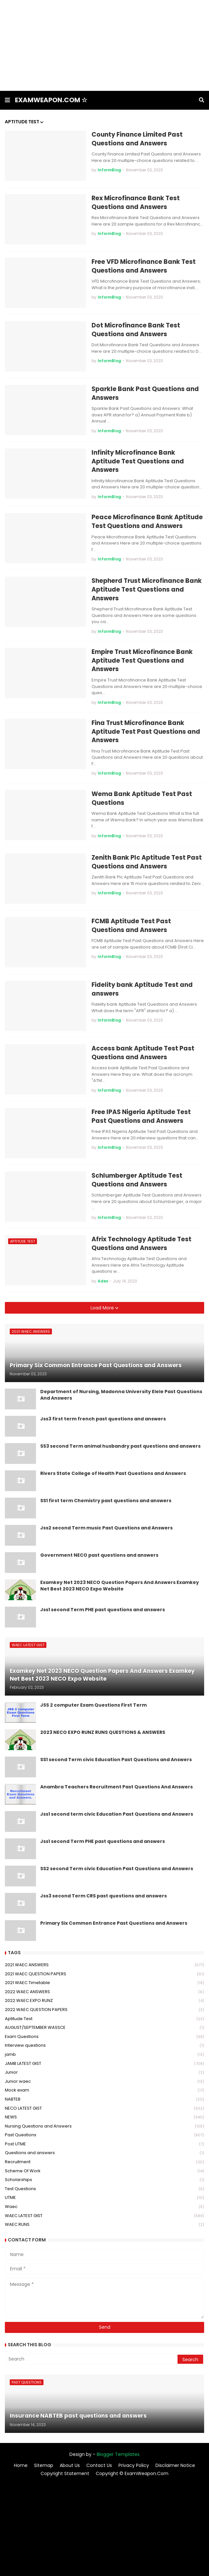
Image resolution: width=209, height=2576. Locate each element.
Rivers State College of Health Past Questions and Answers (113, 1473)
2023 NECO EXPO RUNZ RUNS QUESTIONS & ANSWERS (102, 1732)
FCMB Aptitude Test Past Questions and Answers (131, 925)
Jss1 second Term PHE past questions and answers (102, 1610)
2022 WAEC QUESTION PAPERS (104, 2009)
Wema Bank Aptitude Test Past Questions (142, 798)
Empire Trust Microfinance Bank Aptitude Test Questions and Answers (142, 660)
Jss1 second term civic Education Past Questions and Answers (116, 1814)
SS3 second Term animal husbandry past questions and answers (120, 1446)
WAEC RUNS (104, 2224)
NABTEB (104, 2099)
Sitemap (43, 2465)
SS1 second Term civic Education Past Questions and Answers (116, 1760)
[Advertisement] (104, 45)
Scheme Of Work (104, 2171)
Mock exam (104, 2090)
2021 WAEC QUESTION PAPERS (104, 1974)
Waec (104, 2206)
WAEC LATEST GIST (104, 2216)
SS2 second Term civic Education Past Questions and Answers (116, 1869)
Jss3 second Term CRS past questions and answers (103, 1896)
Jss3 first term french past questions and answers (103, 1419)
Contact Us (99, 2465)
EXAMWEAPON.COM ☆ (51, 99)
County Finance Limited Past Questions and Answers (137, 139)
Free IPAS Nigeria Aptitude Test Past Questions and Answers (141, 1116)
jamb (104, 2054)
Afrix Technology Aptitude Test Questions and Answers (141, 1243)
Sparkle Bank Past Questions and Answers (145, 393)
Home (21, 2465)
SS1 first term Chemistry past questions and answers (105, 1501)
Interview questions (104, 2045)
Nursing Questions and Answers (104, 2126)
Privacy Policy (133, 2465)
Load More (103, 1308)
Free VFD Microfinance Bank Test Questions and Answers (144, 266)
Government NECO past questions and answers (99, 1555)
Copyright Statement (65, 2474)
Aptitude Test (104, 2019)
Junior (104, 2072)
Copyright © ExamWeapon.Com (132, 2474)
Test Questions (104, 2189)
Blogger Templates (118, 2454)
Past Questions (104, 2135)
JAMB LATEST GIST (104, 2063)
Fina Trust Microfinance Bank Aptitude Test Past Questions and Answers (146, 731)
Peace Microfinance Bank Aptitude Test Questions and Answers (147, 521)
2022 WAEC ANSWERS (104, 1992)
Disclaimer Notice (175, 2465)
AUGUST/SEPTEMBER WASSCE (104, 2027)
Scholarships (104, 2180)
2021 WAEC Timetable (104, 1983)
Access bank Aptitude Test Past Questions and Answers (143, 1052)
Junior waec (104, 2081)
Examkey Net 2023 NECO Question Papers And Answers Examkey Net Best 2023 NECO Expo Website (119, 1585)
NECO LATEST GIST (104, 2108)
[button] (7, 100)
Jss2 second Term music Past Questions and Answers (106, 1528)
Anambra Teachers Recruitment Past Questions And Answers (116, 1787)
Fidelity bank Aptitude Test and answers (142, 989)
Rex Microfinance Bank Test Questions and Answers (136, 202)
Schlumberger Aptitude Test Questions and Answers (137, 1180)
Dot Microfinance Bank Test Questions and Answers (136, 329)
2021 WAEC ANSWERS (104, 1965)
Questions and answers (104, 2153)
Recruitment (104, 2162)
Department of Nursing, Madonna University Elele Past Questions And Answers (121, 1395)
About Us (70, 2465)
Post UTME (104, 2144)
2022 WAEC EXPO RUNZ (104, 2000)
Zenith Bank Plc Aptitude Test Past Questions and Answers (147, 862)
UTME (104, 2197)
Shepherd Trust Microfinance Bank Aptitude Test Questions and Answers (147, 589)
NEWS (104, 2117)
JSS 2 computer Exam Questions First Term (93, 1705)
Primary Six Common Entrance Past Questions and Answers (113, 1923)
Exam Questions (104, 2036)
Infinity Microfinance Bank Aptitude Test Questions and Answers (138, 461)
